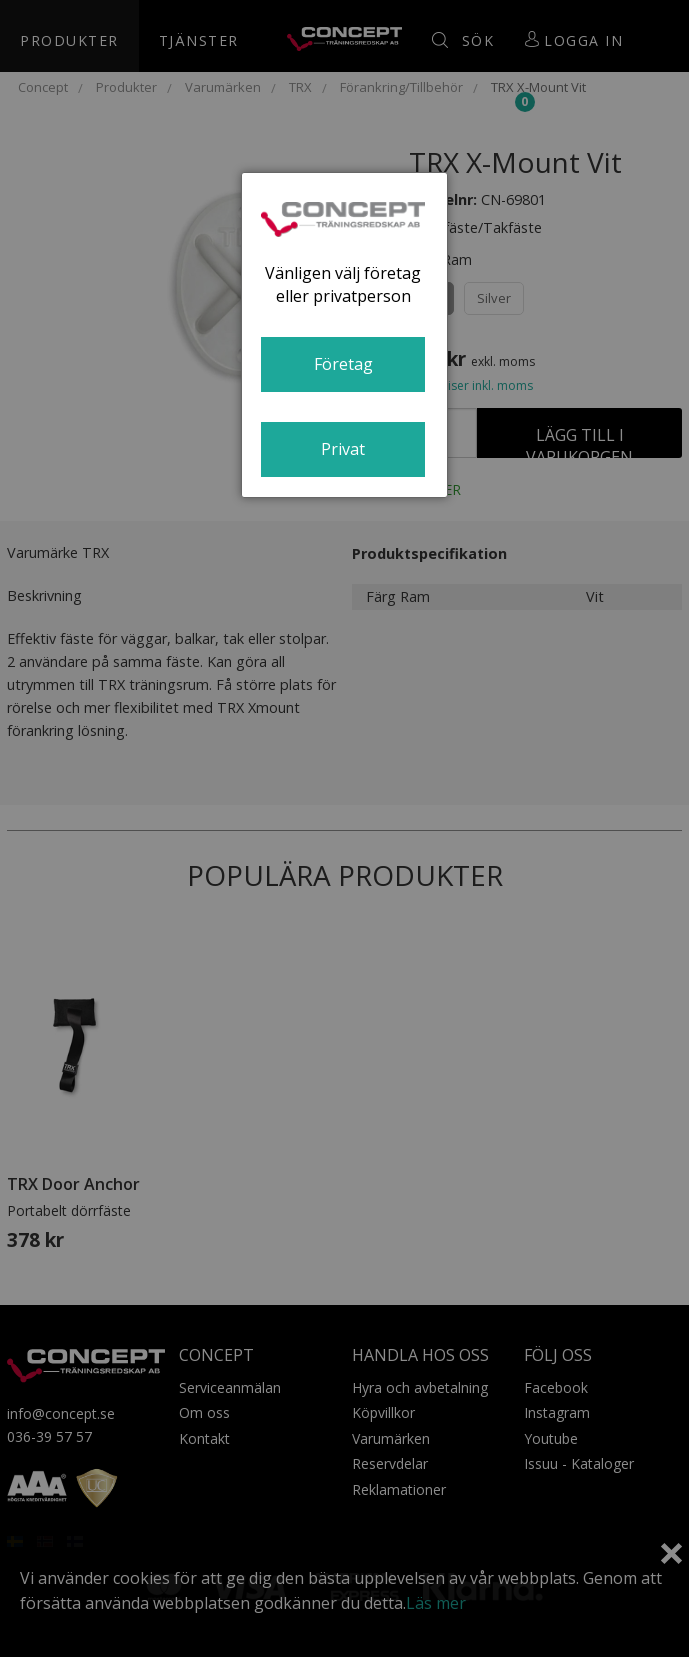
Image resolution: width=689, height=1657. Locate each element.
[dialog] (344, 335)
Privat (343, 449)
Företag (343, 364)
